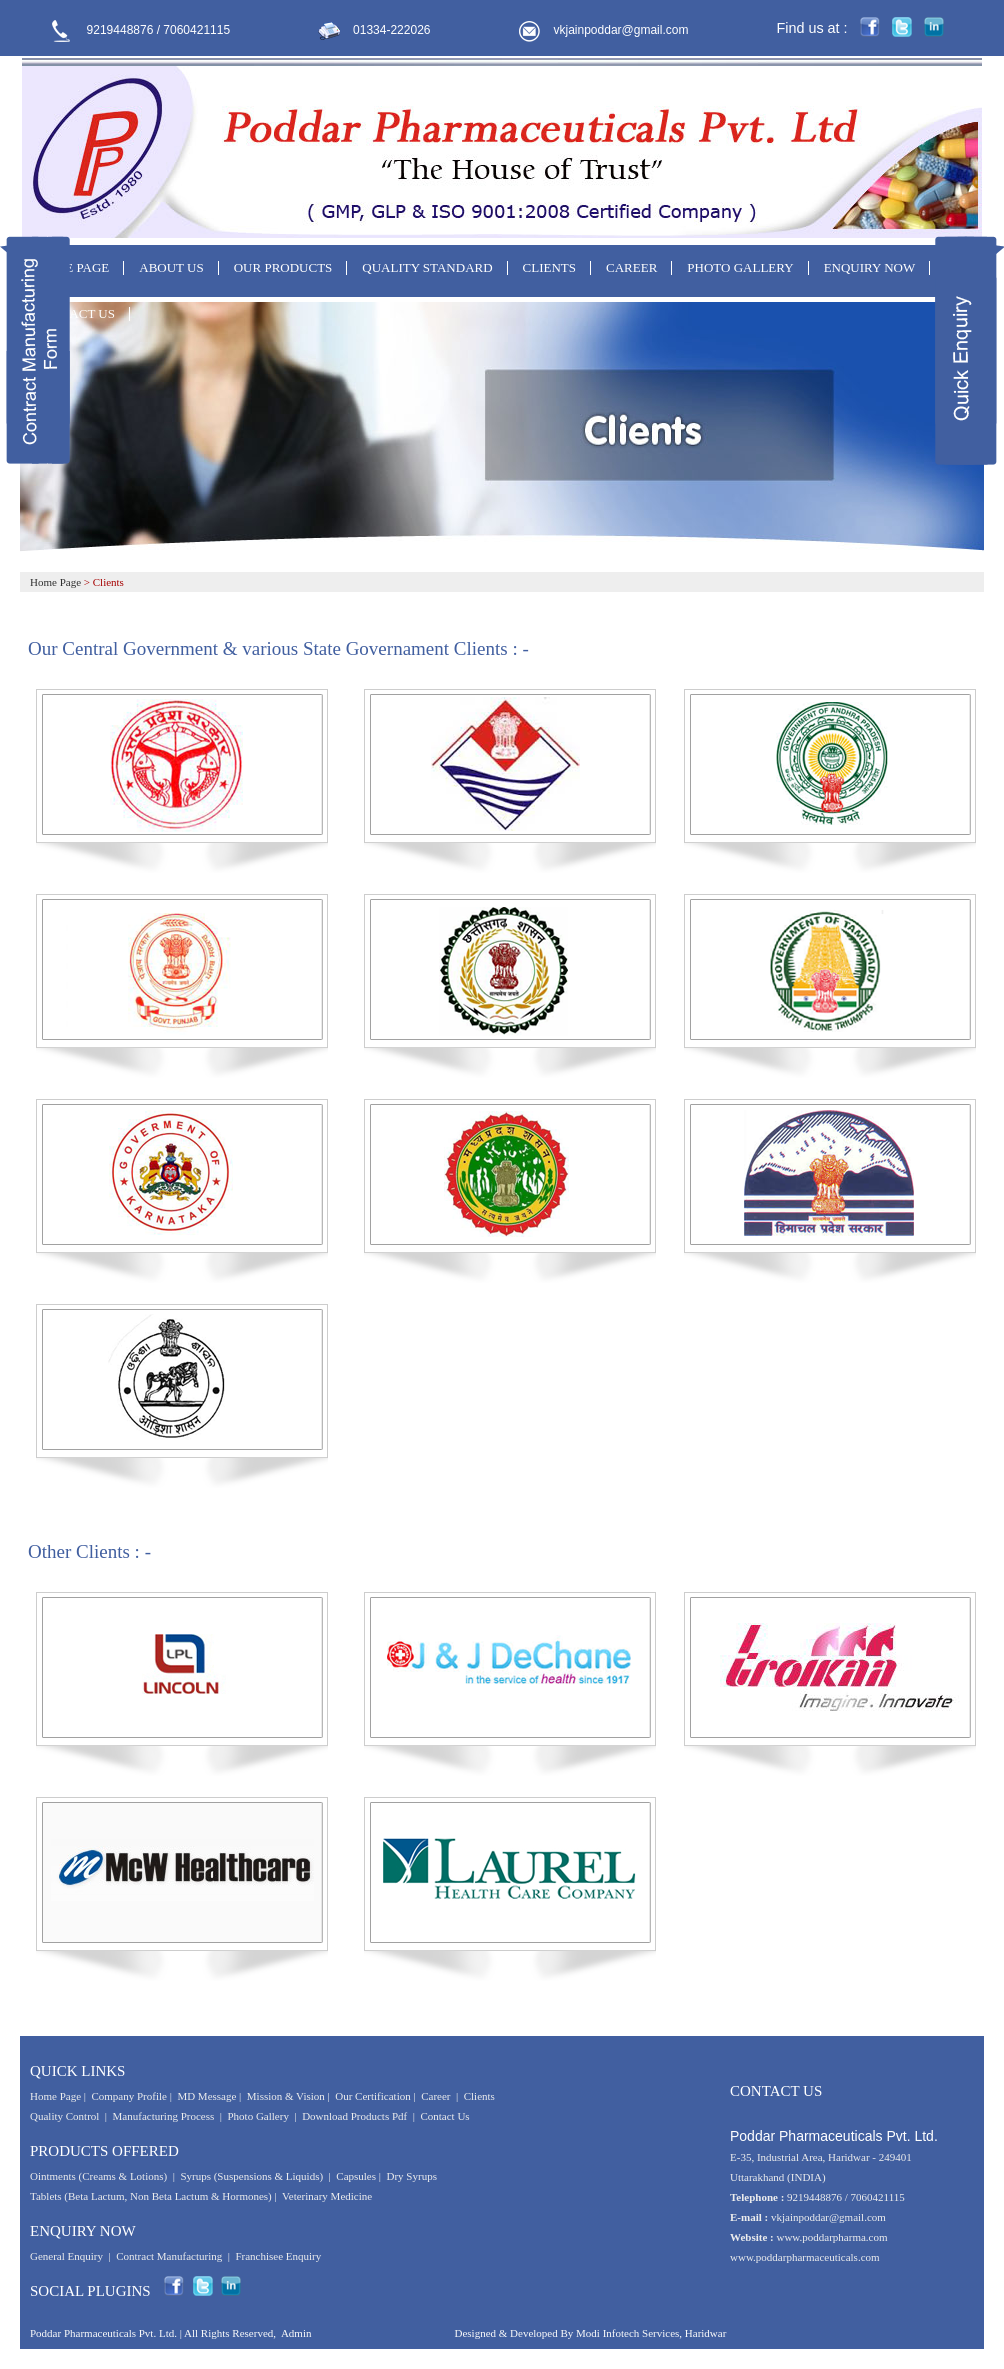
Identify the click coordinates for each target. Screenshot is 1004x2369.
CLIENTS (549, 267)
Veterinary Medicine (327, 2196)
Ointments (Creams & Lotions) (98, 2176)
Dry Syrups (412, 2176)
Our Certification (372, 2096)
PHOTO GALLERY (740, 267)
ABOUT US (171, 267)
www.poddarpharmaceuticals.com (805, 2257)
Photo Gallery (258, 2116)
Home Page (55, 582)
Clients (479, 2096)
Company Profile (128, 2096)
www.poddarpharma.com (831, 2237)
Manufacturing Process (164, 2116)
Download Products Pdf (354, 2116)
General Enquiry (66, 2256)
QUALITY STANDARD (427, 267)
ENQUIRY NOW (870, 267)
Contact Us (444, 2116)
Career (435, 2096)
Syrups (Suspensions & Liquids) (252, 2176)
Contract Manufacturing (169, 2256)
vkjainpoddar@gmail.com (621, 30)
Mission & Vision (286, 2096)
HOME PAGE (72, 267)
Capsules (356, 2176)
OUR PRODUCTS (283, 267)
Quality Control (64, 2116)
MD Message (206, 2096)
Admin (296, 2333)
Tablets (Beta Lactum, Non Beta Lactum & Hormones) (151, 2196)
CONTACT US (75, 313)
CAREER (631, 267)
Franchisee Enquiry (278, 2256)
